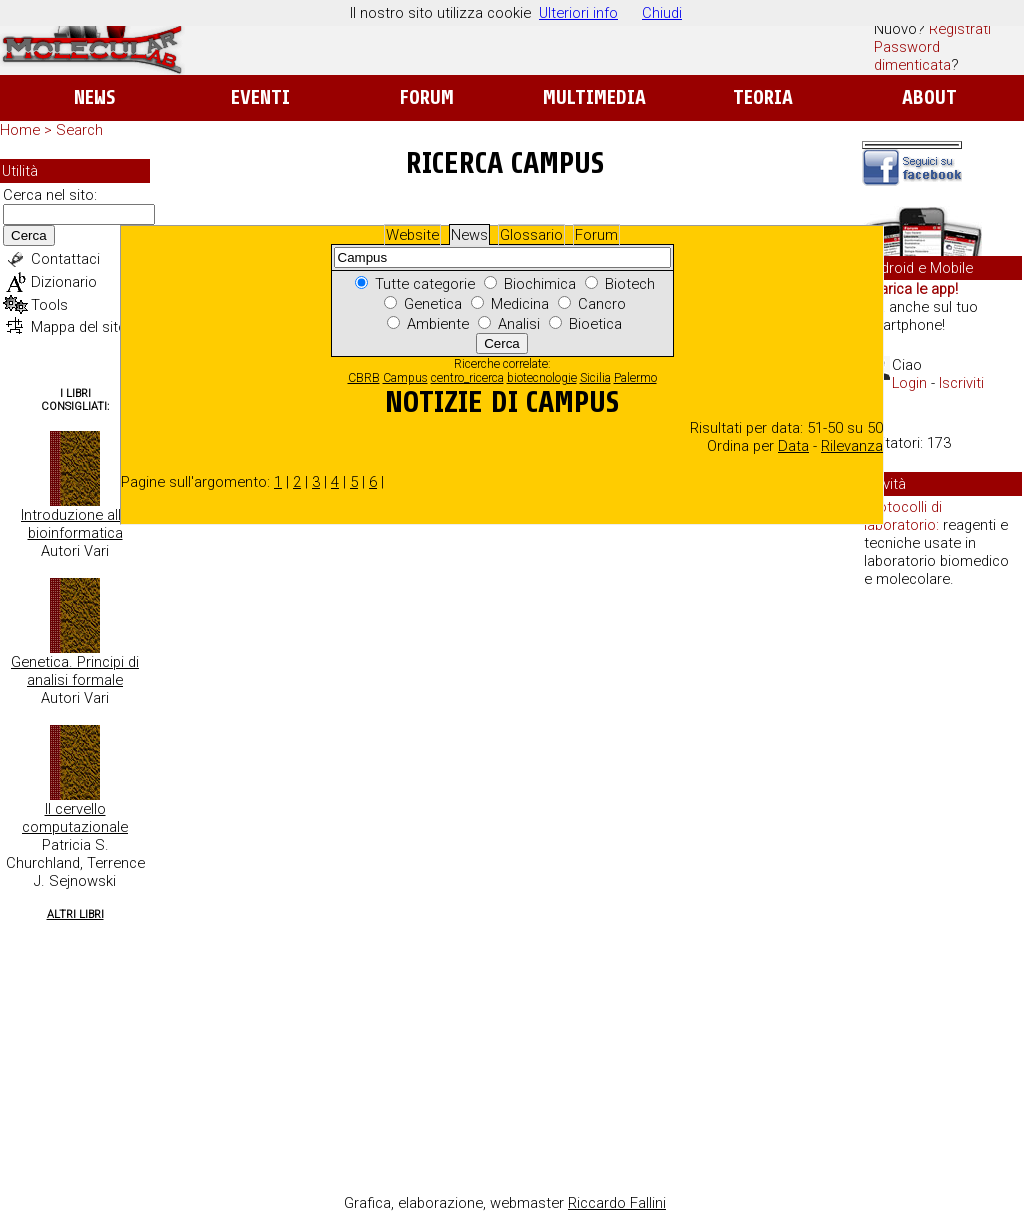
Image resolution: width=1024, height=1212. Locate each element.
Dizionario (64, 282)
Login (909, 383)
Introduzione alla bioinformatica (75, 524)
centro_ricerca (467, 378)
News (94, 97)
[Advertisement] (942, 910)
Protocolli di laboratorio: (903, 516)
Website (412, 235)
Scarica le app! (910, 289)
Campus (405, 378)
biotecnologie (542, 378)
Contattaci (65, 259)
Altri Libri (75, 914)
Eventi (260, 97)
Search (79, 130)
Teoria (763, 97)
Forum (426, 97)
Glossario (531, 235)
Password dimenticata (912, 56)
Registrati (960, 29)
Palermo (635, 378)
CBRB (364, 378)
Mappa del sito (79, 327)
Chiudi (662, 13)
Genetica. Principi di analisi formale (75, 671)
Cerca (29, 235)
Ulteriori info (578, 13)
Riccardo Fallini (617, 1203)
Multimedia (594, 97)
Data (793, 446)
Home (20, 130)
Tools (49, 305)
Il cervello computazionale (75, 818)
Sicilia (595, 378)
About (929, 97)
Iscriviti (961, 383)
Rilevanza (852, 446)
